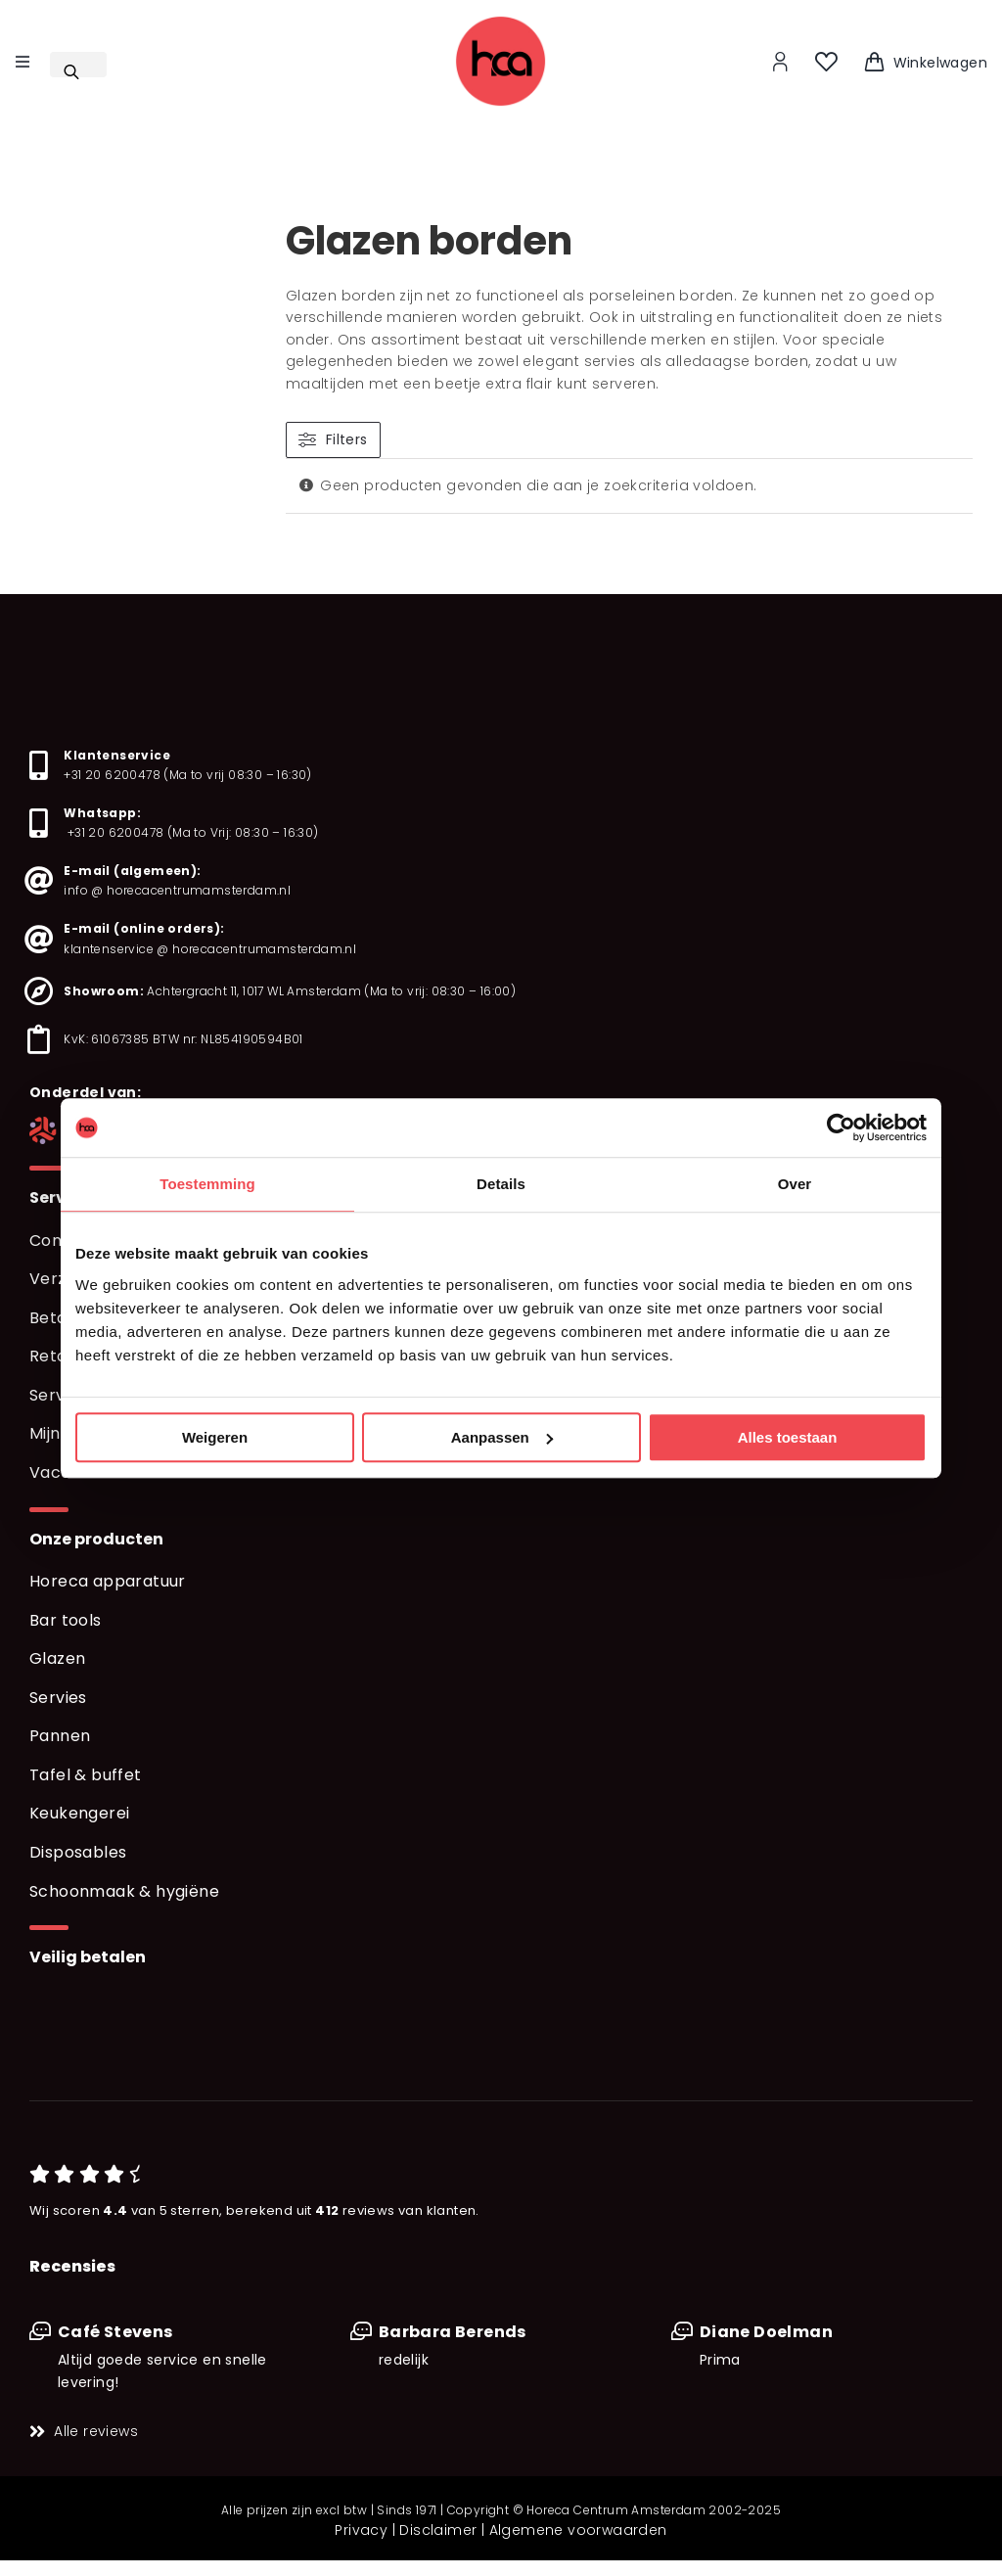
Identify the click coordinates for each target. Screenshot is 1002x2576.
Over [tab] (795, 1183)
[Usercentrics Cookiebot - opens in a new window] (841, 1127)
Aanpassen (502, 1437)
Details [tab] (501, 1183)
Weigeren (215, 1437)
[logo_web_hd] (500, 21)
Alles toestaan (788, 1437)
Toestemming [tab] (207, 1183)
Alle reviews (96, 2431)
